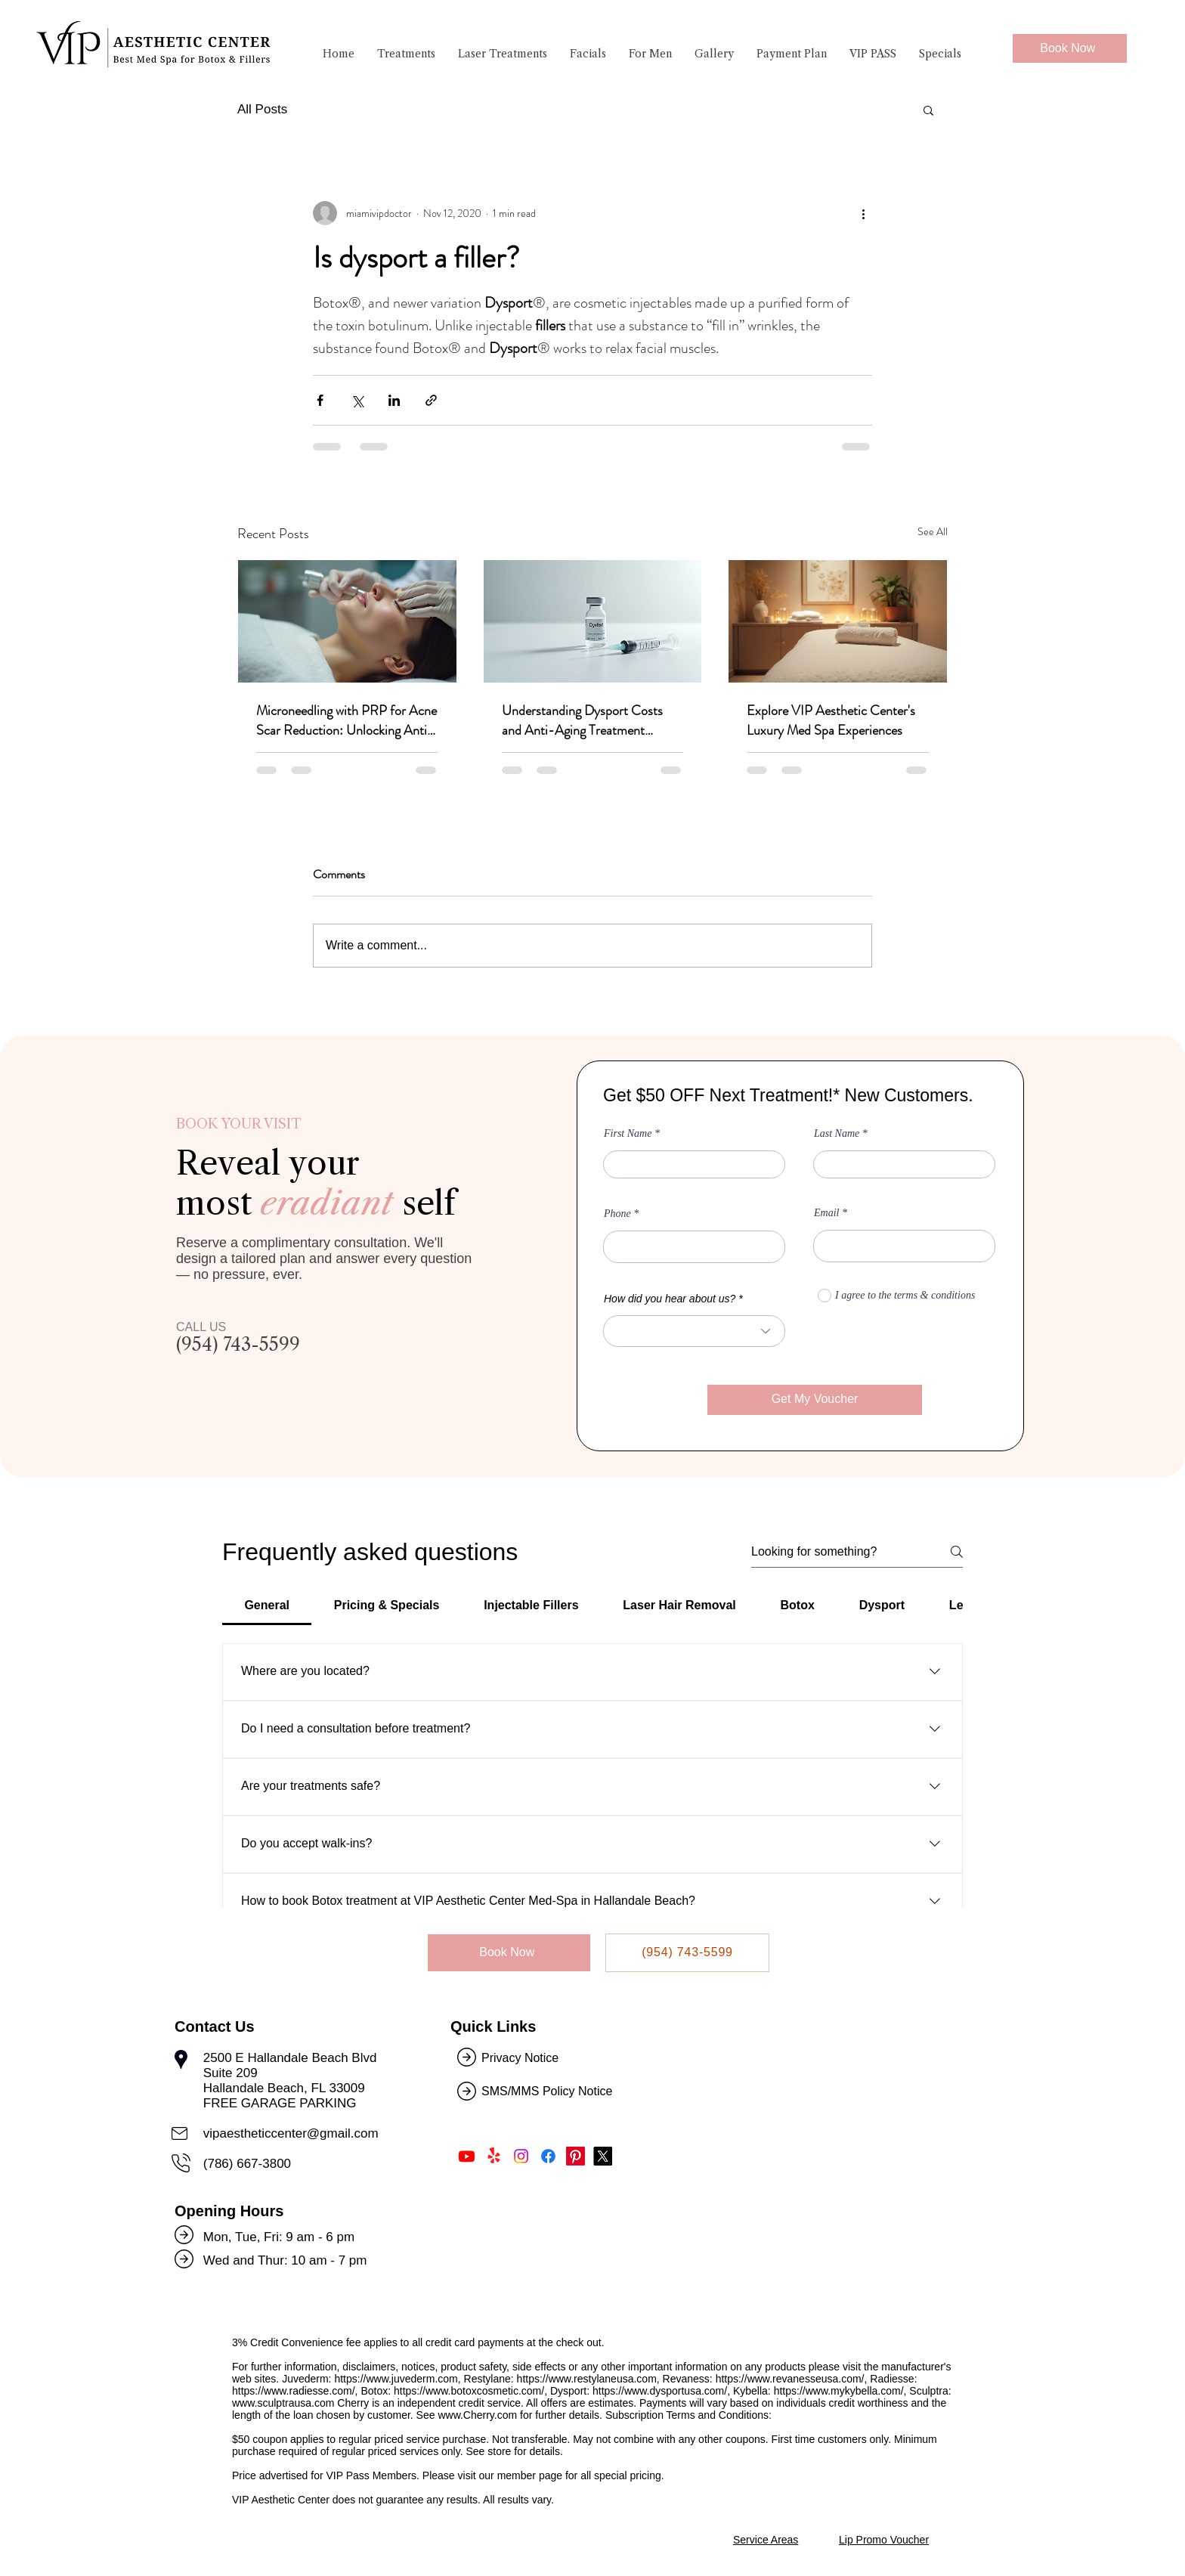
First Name (627, 1134)
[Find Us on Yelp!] (493, 2156)
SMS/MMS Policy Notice (548, 2091)
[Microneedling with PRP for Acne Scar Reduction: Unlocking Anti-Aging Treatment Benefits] (347, 621)
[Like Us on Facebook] (548, 2156)
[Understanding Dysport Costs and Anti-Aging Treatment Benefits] (593, 621)
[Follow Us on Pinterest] (575, 2156)
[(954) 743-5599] (687, 1953)
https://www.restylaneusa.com (587, 2379)
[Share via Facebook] (320, 400)
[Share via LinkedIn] (394, 400)
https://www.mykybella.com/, (840, 2391)
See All (932, 531)
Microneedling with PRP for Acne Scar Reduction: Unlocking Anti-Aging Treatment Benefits (346, 720)
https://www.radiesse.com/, (295, 2391)
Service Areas (765, 2540)
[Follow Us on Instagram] (521, 2156)
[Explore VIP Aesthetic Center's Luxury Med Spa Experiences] (838, 621)
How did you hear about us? (669, 1298)
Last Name (836, 1134)
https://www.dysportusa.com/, (661, 2391)
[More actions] (863, 213)
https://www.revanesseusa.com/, (792, 2379)
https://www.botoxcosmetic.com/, (470, 2391)
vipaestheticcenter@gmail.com (291, 2133)
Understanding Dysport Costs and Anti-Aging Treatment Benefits (582, 720)
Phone (617, 1214)
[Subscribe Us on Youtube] (466, 2156)
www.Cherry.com (477, 2415)
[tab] (266, 1605)
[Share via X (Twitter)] (357, 400)
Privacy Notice (519, 2057)
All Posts (262, 109)
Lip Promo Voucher (884, 2540)
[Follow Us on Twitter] (602, 2156)
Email (826, 1213)
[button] (406, 58)
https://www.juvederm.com (395, 2379)
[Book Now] (1070, 48)
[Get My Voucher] (814, 1400)
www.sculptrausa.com (283, 2403)
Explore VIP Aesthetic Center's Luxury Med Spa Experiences (831, 720)
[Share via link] (431, 400)
